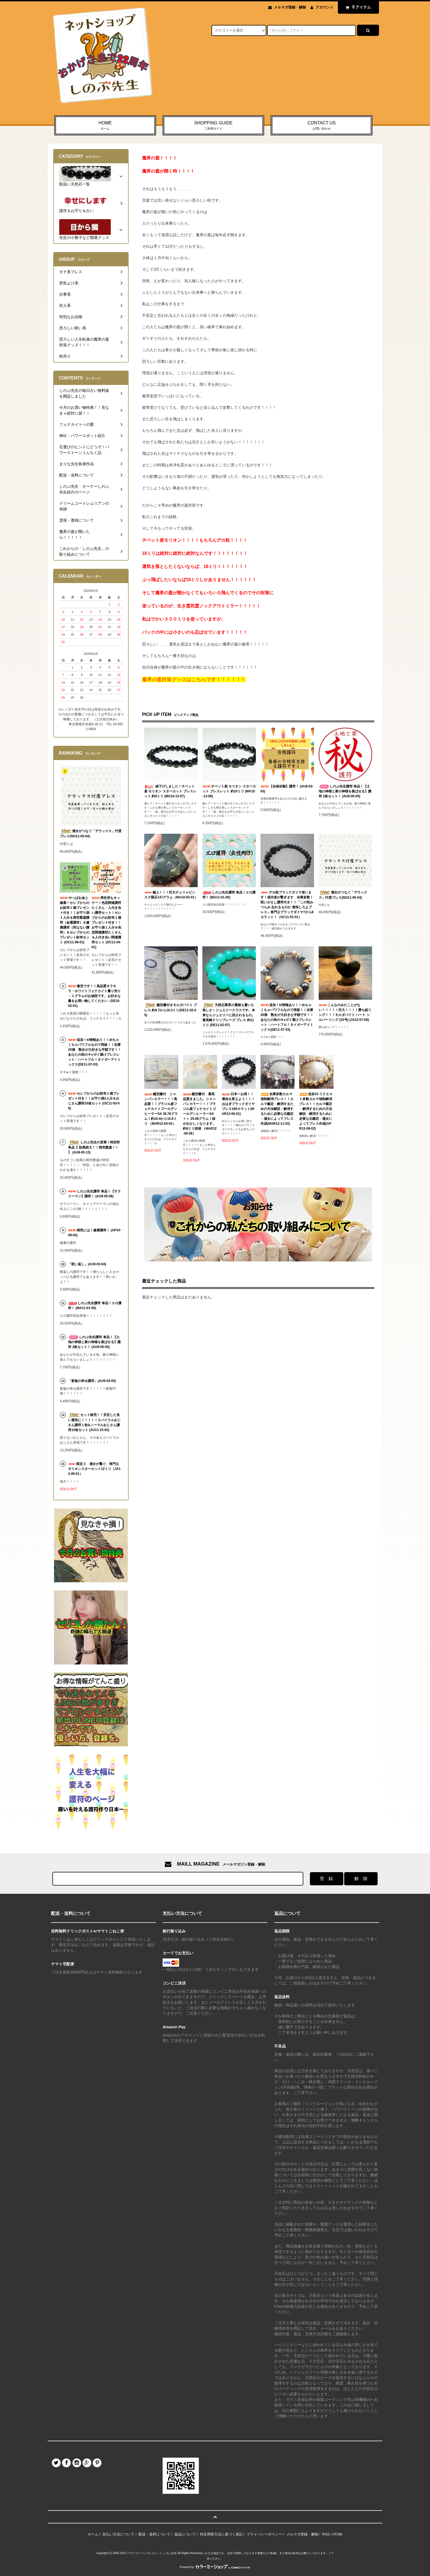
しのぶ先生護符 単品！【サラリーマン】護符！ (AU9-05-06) (94, 1193)
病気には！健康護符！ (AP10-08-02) (94, 1232)
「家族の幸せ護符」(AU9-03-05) (92, 1381)
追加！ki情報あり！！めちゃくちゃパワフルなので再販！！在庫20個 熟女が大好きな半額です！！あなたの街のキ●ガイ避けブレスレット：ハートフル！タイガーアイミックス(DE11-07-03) (287, 1017)
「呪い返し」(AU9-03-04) (87, 1264)
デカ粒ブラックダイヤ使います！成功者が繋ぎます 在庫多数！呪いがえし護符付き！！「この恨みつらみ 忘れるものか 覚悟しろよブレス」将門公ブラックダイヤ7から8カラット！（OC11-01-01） (287, 904)
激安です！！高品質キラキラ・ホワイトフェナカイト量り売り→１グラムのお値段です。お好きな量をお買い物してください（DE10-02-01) (94, 996)
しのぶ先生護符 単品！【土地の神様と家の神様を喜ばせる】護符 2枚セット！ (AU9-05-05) (345, 791)
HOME (105, 126)
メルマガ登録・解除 (290, 7)
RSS (326, 2534)
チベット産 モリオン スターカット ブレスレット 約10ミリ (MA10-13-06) (229, 791)
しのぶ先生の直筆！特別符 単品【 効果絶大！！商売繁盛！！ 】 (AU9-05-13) (94, 1147)
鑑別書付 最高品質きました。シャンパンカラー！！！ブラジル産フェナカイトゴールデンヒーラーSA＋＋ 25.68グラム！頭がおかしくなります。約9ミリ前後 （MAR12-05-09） (200, 1113)
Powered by (215, 2567)
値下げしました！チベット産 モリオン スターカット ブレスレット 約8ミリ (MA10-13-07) (170, 791)
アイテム (357, 7)
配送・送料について (154, 2534)
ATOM (337, 2534)
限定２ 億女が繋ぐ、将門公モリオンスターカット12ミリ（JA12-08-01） (94, 1469)
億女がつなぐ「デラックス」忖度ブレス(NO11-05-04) (343, 894)
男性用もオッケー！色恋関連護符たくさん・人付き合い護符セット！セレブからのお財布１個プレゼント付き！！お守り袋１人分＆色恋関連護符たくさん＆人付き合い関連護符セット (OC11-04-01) (106, 922)
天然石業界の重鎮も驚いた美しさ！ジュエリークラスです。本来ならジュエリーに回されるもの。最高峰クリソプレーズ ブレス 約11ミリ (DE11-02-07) (228, 1015)
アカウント (324, 7)
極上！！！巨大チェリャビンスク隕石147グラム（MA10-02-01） (171, 894)
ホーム (93, 2534)
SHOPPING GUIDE (213, 126)
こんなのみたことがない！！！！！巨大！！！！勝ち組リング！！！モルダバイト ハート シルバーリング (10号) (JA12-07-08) (345, 1012)
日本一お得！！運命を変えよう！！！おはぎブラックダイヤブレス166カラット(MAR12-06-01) (238, 1104)
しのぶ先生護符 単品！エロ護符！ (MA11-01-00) (229, 894)
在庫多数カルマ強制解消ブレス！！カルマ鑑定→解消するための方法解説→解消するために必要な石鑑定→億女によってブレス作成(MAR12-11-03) (277, 1109)
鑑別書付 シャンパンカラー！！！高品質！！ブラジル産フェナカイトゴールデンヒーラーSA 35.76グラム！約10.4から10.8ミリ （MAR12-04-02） (161, 1109)
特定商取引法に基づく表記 (221, 2534)
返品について (185, 2534)
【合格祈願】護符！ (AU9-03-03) (287, 788)
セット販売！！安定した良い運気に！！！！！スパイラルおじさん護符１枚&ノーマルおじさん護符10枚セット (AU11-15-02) (94, 1422)
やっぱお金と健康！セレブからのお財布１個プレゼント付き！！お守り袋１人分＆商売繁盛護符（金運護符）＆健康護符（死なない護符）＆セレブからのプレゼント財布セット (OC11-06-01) (74, 920)
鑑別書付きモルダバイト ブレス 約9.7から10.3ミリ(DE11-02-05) (170, 1010)
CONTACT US (321, 126)
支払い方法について (118, 2534)
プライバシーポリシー (264, 2534)
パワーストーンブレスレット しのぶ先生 (152, 2553)
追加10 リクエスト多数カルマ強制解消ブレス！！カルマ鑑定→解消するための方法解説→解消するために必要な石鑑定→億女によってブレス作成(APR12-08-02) (315, 1111)
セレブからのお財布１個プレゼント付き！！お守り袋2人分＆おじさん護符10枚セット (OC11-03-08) (94, 1101)
